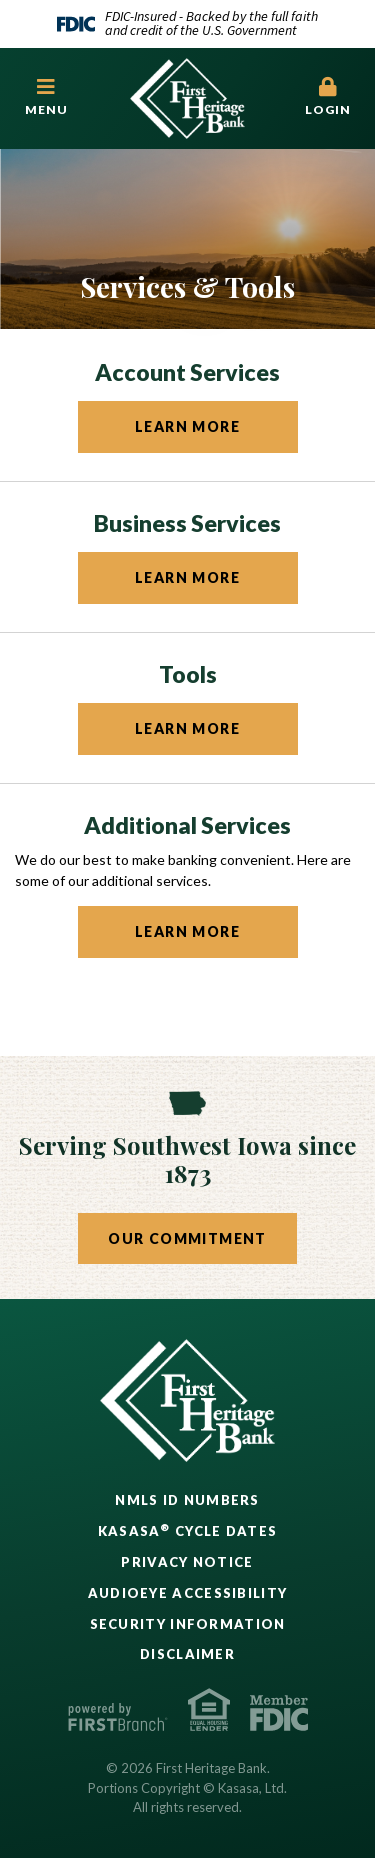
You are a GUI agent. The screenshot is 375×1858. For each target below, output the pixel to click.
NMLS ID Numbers (187, 1500)
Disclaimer (187, 1654)
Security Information (188, 1624)
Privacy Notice (187, 1562)
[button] (47, 98)
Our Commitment (187, 1238)
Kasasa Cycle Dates (188, 1531)
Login (328, 97)
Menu (47, 97)
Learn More (187, 426)
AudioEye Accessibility (188, 1593)
